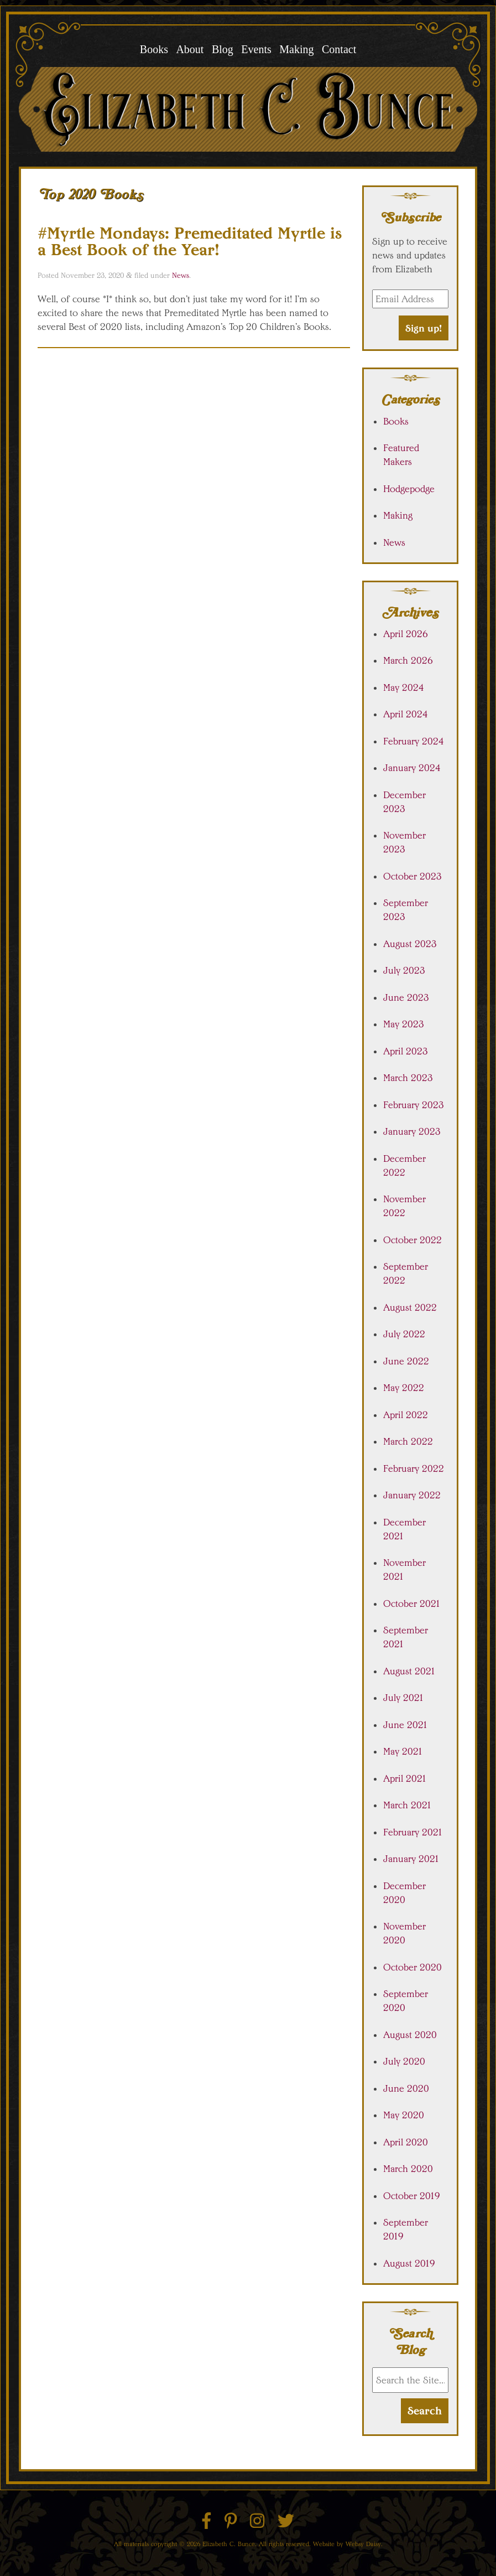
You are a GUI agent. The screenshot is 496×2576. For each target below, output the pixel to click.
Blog (222, 49)
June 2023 (406, 997)
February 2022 (413, 1468)
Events (256, 49)
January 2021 (411, 1858)
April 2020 (405, 2142)
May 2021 (403, 1751)
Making (296, 49)
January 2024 (412, 767)
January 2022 (412, 1495)
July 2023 (404, 970)
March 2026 (408, 660)
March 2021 (407, 1805)
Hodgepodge (409, 488)
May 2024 (403, 687)
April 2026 (405, 633)
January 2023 (412, 1131)
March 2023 (408, 1077)
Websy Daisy (363, 2543)
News (180, 275)
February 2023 (413, 1104)
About (189, 49)
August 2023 (410, 943)
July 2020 (404, 2061)
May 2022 (403, 1387)
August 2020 (410, 2034)
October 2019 (411, 2195)
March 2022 (408, 1441)
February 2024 (413, 741)
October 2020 (412, 1967)
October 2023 (412, 876)
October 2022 (412, 1239)
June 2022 (406, 1361)
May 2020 (403, 2114)
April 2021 (405, 1778)
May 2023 (403, 1024)
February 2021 (413, 1832)
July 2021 (403, 1697)
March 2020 (408, 2168)
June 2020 (406, 2088)
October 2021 (412, 1603)
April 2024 (405, 714)
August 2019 (409, 2263)
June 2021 (405, 1724)
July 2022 (404, 1333)
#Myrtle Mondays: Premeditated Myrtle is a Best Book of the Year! (190, 240)
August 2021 (409, 1671)
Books (154, 49)
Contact (339, 49)
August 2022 (410, 1307)
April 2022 (405, 1414)
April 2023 (405, 1051)
